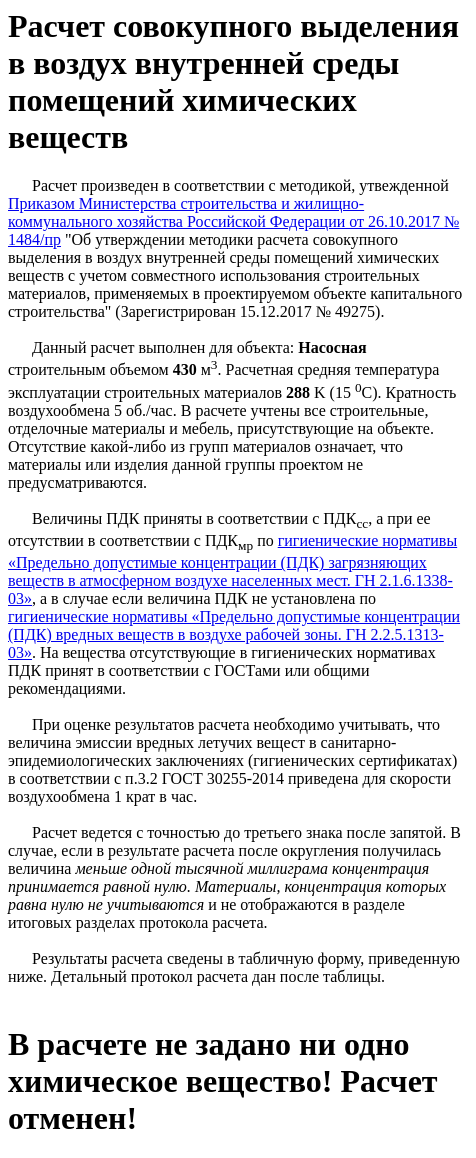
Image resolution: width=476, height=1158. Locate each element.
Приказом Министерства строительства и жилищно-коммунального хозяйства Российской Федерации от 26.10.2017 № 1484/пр (233, 221)
